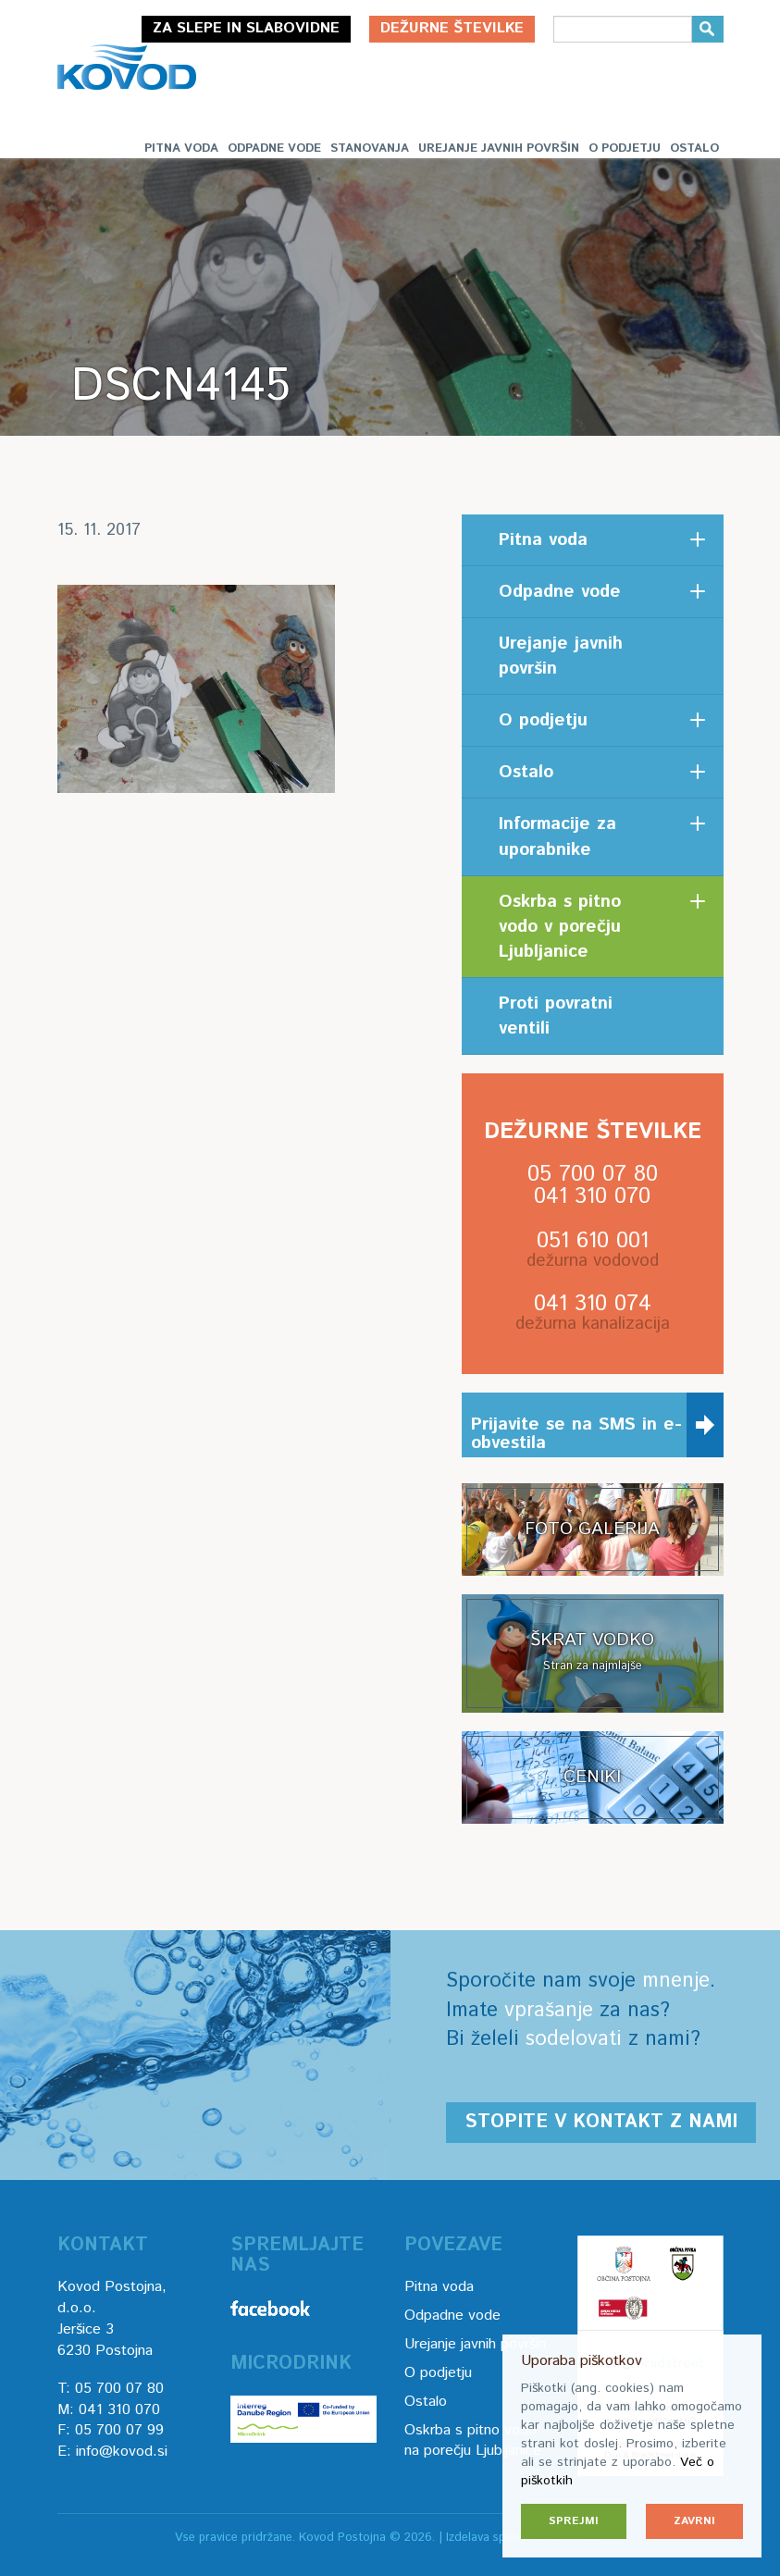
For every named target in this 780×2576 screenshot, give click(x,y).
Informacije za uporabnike (557, 836)
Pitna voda (181, 148)
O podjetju (624, 148)
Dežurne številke (452, 28)
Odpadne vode (274, 148)
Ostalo (694, 148)
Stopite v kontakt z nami (600, 2122)
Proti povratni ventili (556, 1016)
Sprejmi (574, 2521)
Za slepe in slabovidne (246, 28)
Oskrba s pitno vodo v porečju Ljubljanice (560, 926)
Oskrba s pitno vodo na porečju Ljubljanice (472, 2441)
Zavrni (694, 2521)
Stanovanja (369, 148)
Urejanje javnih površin (498, 148)
